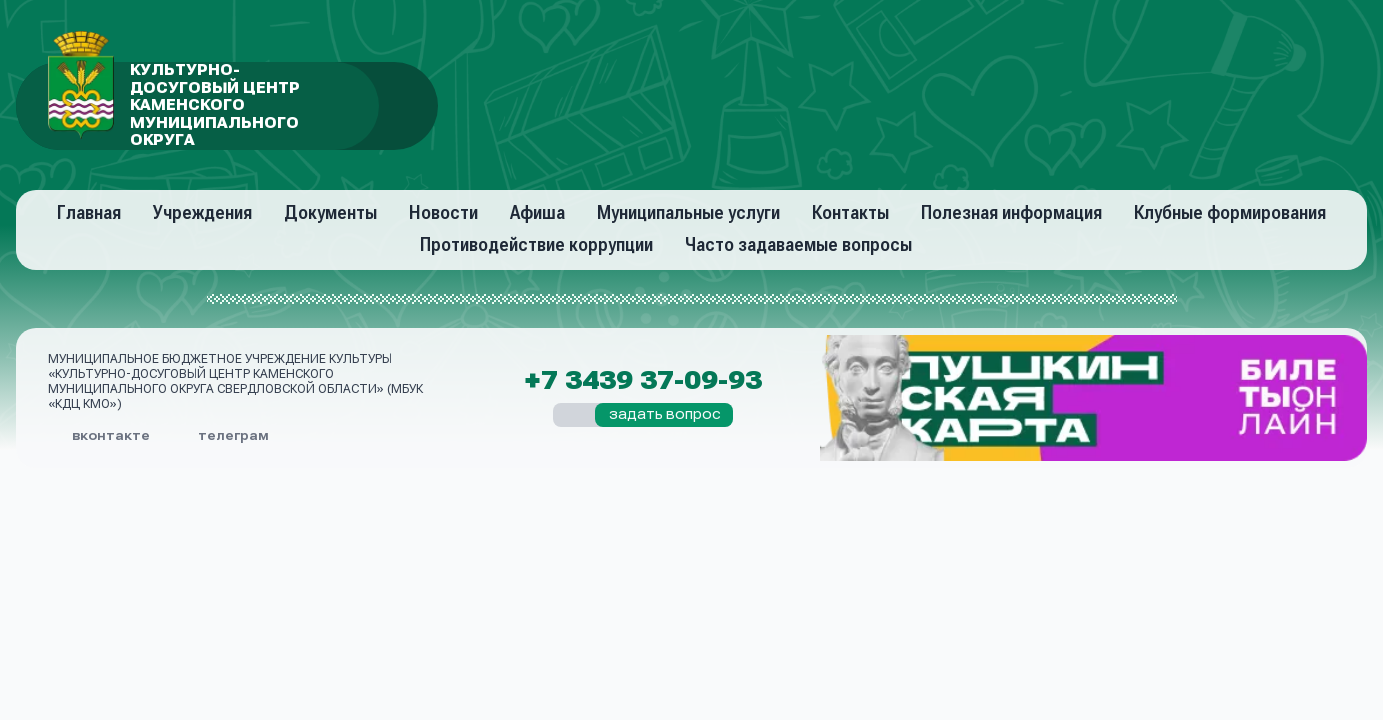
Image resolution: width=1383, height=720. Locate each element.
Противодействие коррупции (536, 244)
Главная (89, 212)
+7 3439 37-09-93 (643, 381)
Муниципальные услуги (688, 212)
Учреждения (202, 212)
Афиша (537, 212)
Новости (443, 212)
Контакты (850, 212)
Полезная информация (1011, 212)
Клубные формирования (1230, 212)
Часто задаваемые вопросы (798, 244)
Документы (330, 212)
